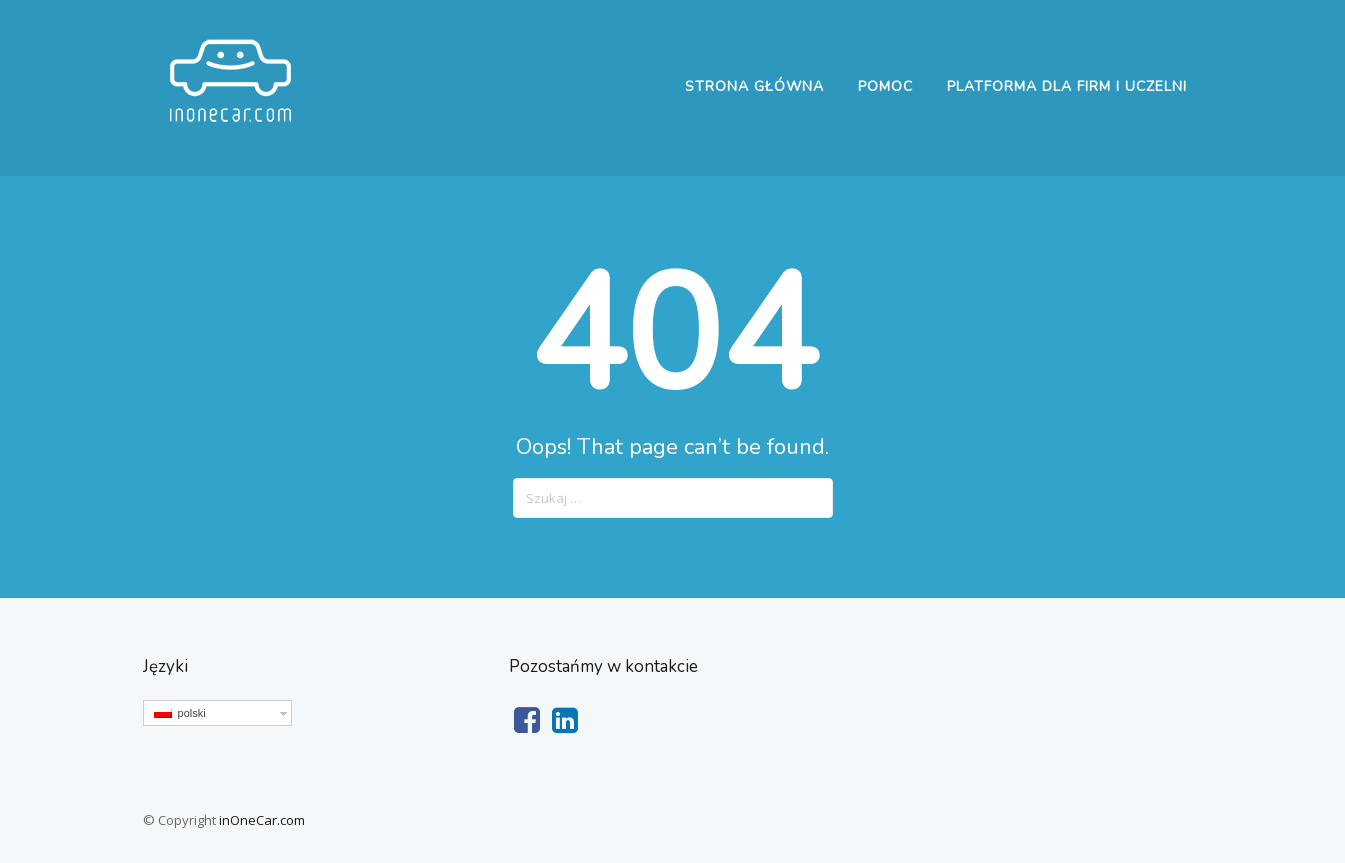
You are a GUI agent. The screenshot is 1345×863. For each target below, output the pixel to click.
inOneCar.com (262, 820)
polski (180, 712)
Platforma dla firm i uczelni (1067, 86)
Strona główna (754, 86)
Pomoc (885, 86)
